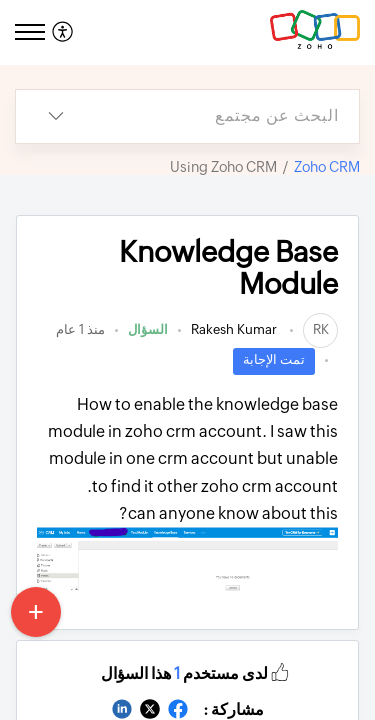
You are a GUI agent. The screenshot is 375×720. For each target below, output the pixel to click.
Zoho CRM (327, 167)
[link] (320, 329)
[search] (227, 116)
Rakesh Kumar (235, 329)
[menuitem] (65, 32)
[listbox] (56, 116)
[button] (280, 671)
